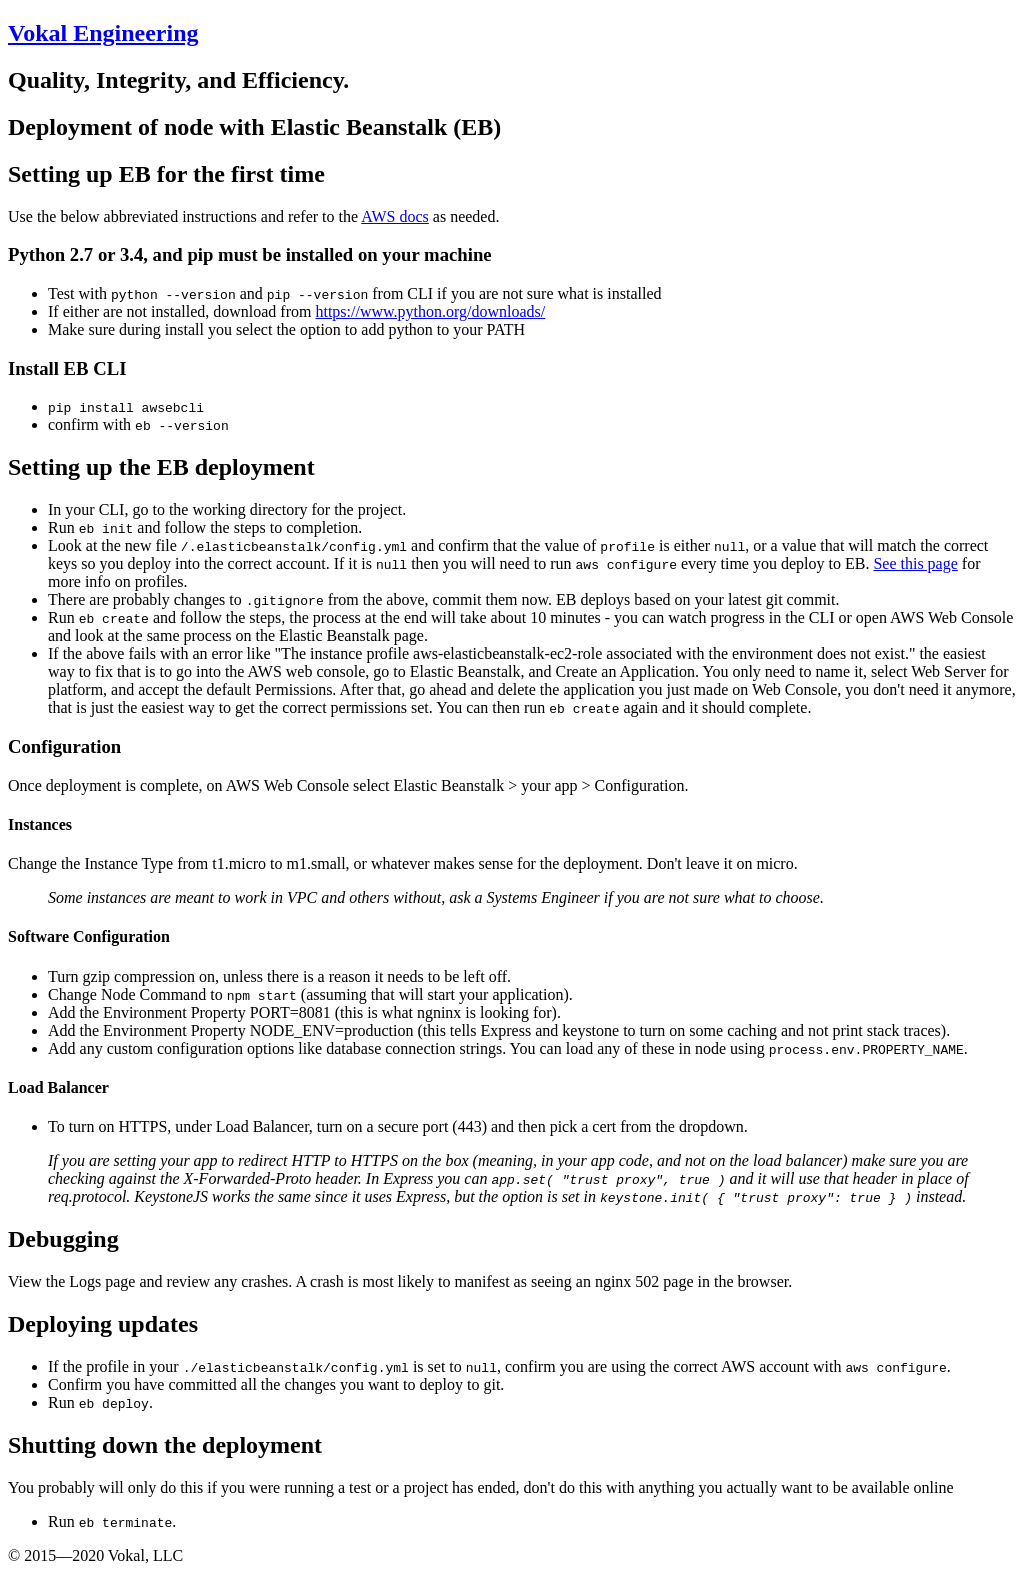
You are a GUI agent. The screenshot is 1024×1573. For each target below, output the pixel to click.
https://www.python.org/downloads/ (430, 311)
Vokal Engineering (103, 33)
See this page (915, 563)
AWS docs (395, 216)
